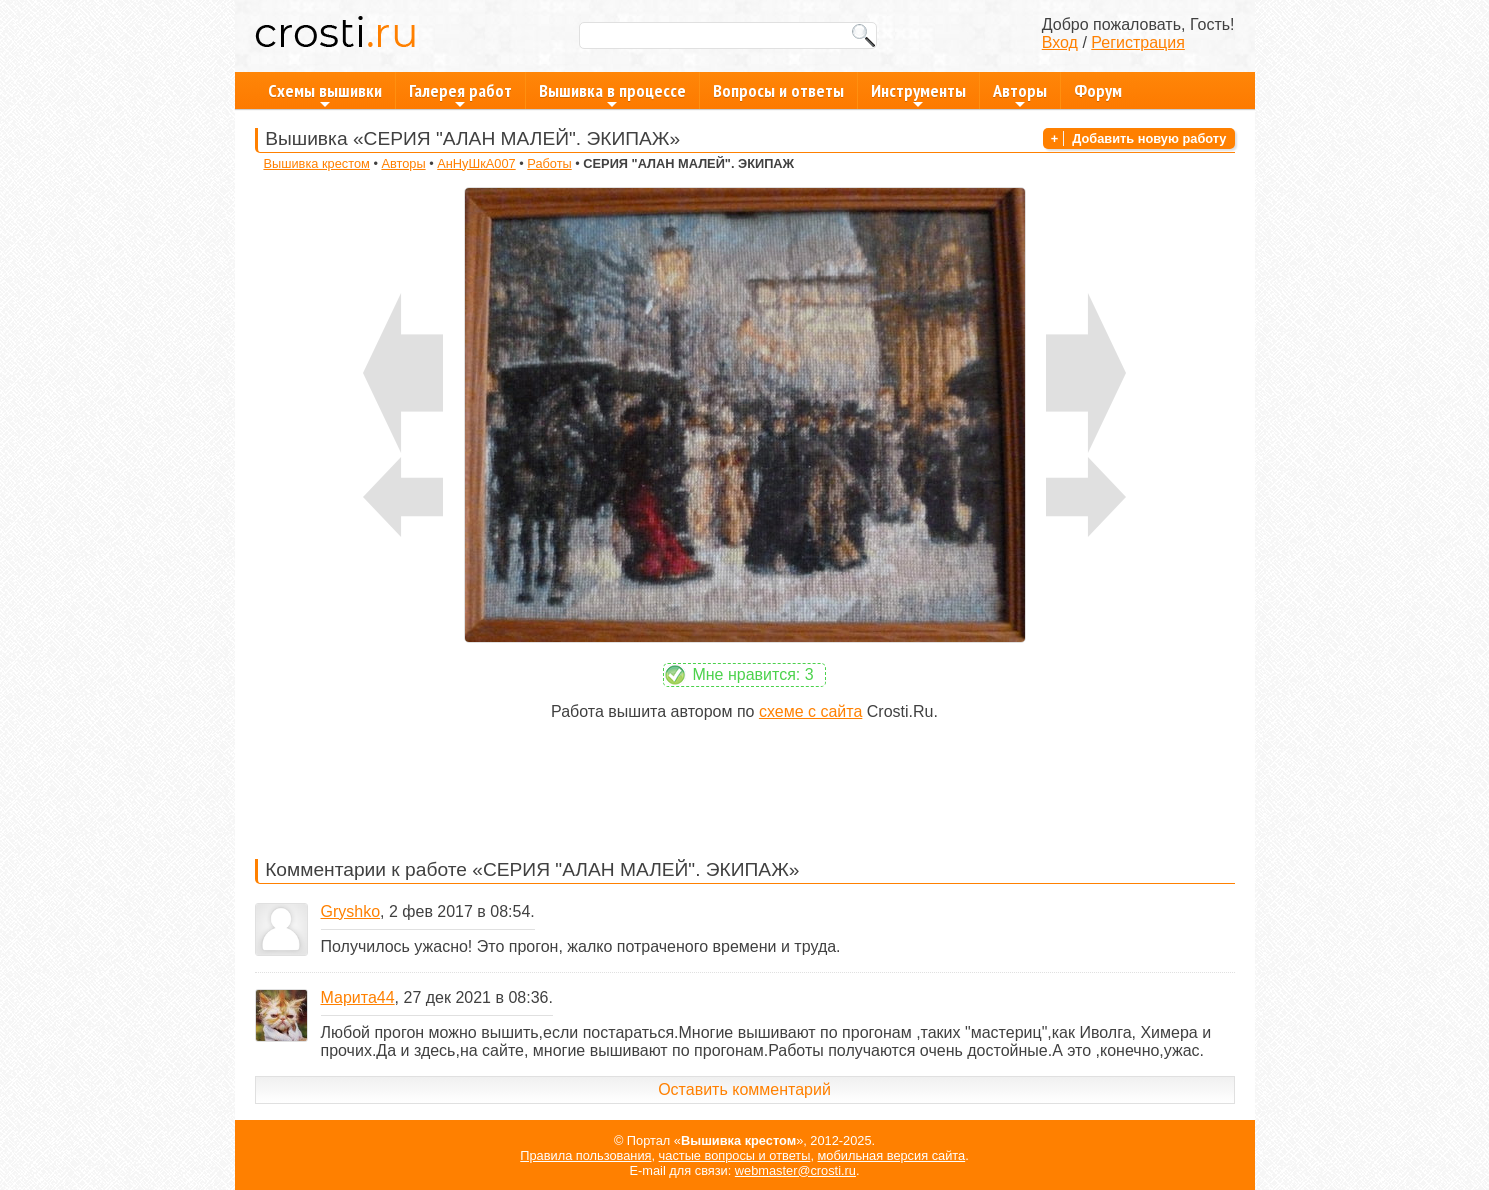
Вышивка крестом (316, 163)
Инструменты (918, 94)
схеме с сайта (810, 711)
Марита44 (358, 997)
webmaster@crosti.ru (795, 1170)
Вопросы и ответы (778, 90)
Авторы (1020, 94)
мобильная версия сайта (892, 1155)
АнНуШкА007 (476, 163)
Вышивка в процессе (612, 94)
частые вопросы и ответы (735, 1155)
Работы (549, 163)
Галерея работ (460, 94)
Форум (1098, 90)
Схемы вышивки (325, 94)
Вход (1060, 42)
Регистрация (1138, 42)
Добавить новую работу (1149, 138)
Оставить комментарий (744, 1089)
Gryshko (351, 911)
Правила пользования (585, 1155)
